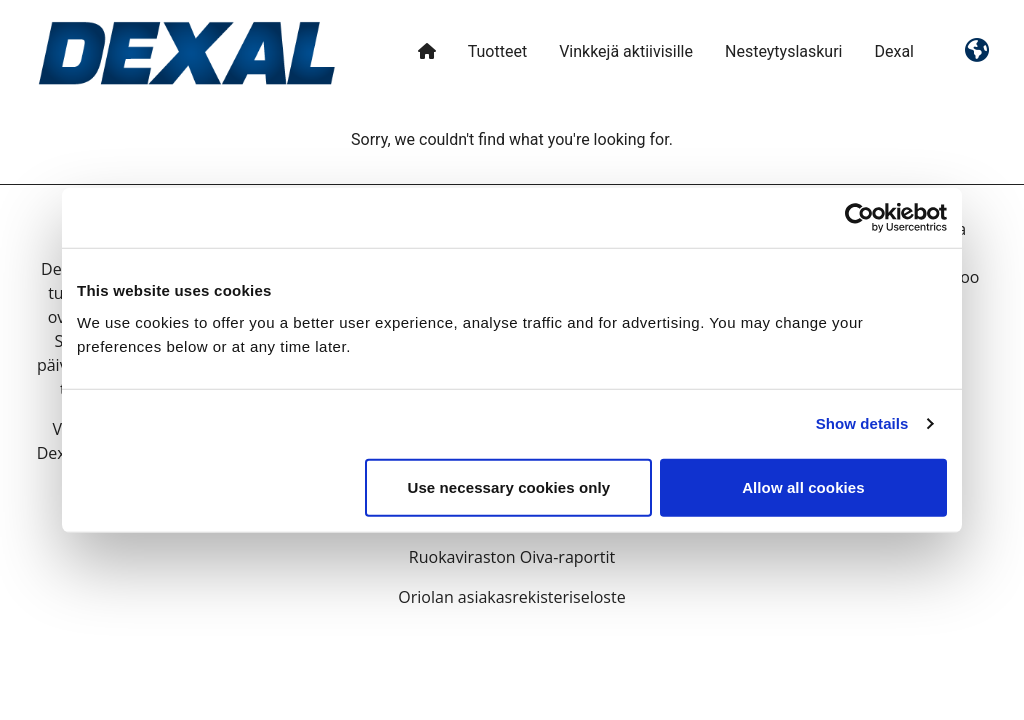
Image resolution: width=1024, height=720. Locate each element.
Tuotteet (497, 51)
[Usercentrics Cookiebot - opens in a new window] (859, 218)
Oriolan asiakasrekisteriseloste (511, 597)
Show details (862, 423)
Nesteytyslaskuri (784, 51)
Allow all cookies (803, 486)
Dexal (894, 51)
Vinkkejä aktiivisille (626, 51)
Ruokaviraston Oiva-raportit (512, 557)
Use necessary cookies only (509, 486)
